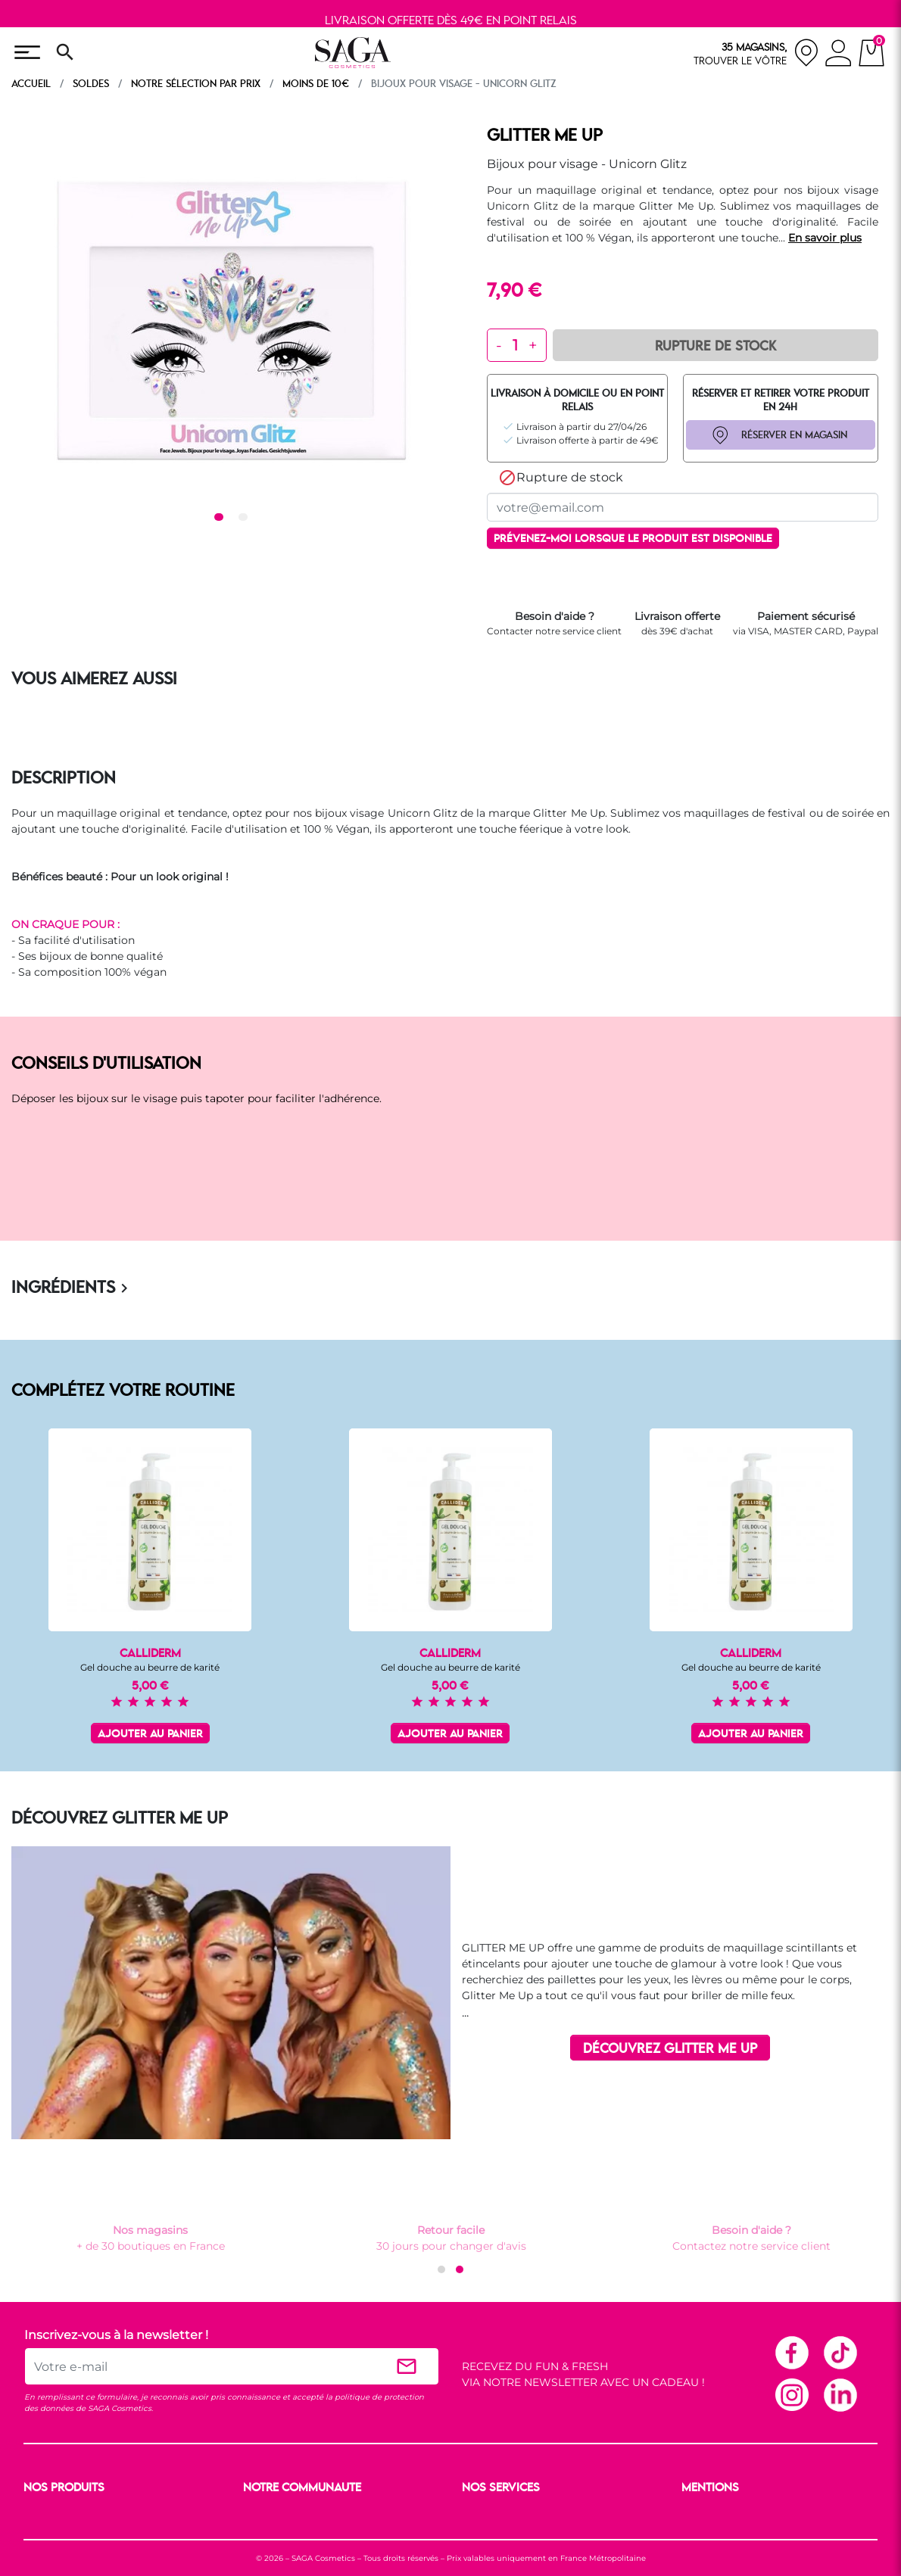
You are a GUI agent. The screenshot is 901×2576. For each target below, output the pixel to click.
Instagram (791, 2394)
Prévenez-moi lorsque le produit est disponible (633, 539)
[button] (441, 2269)
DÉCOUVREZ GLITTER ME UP (670, 2049)
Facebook (791, 2352)
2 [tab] (245, 518)
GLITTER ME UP (545, 136)
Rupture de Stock (715, 347)
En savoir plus (825, 238)
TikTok (840, 2352)
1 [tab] (221, 518)
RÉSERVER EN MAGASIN (794, 435)
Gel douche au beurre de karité (150, 1667)
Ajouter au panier (150, 1735)
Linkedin (840, 2394)
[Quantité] (515, 345)
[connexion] (838, 55)
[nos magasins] (756, 52)
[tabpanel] (231, 316)
